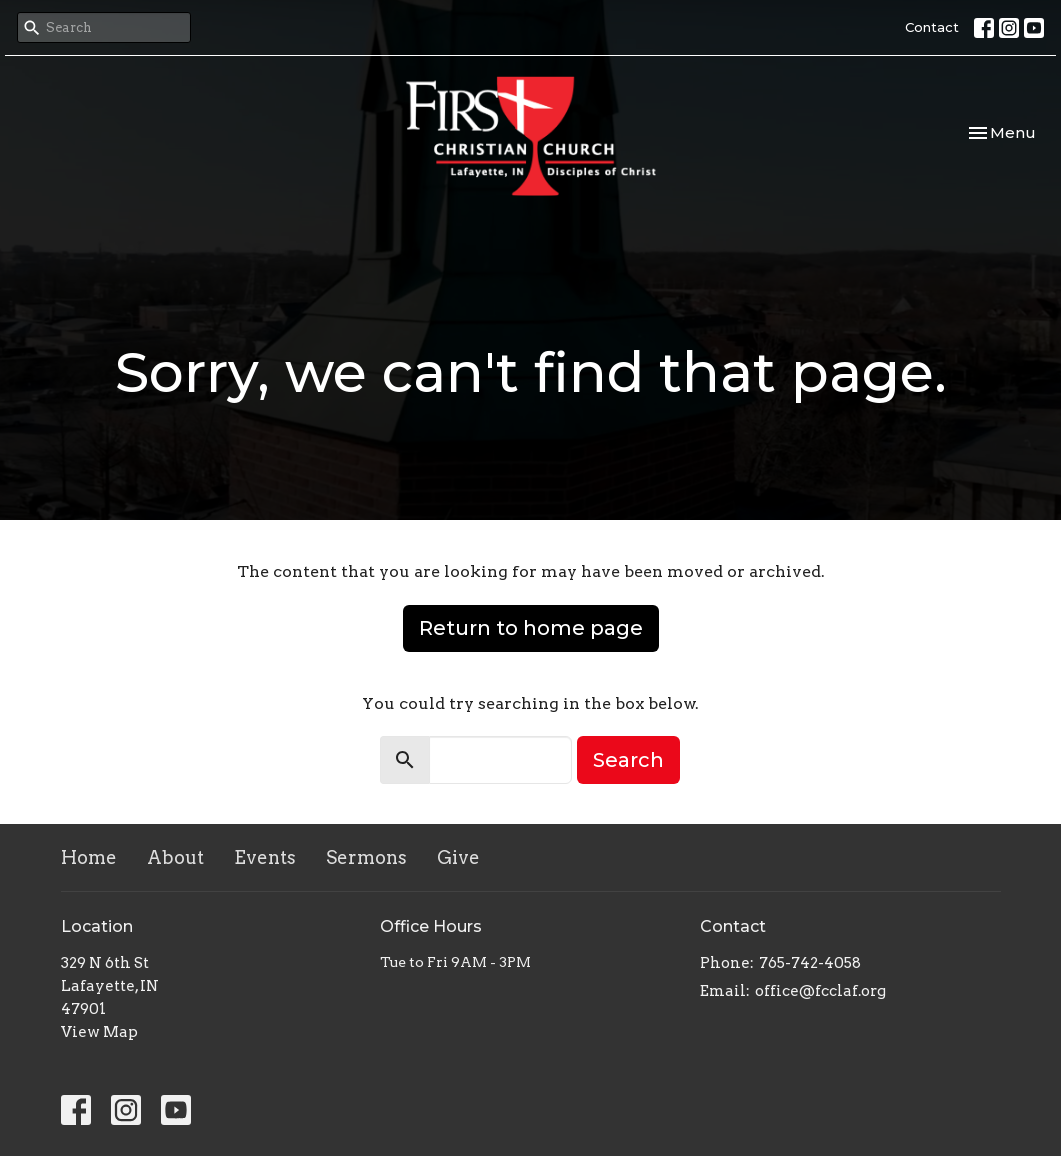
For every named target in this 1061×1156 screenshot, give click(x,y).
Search (628, 760)
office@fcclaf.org (820, 991)
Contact (932, 27)
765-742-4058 (810, 963)
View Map (99, 1032)
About (175, 857)
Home (89, 857)
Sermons (366, 857)
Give (458, 857)
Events (265, 857)
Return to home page (531, 628)
